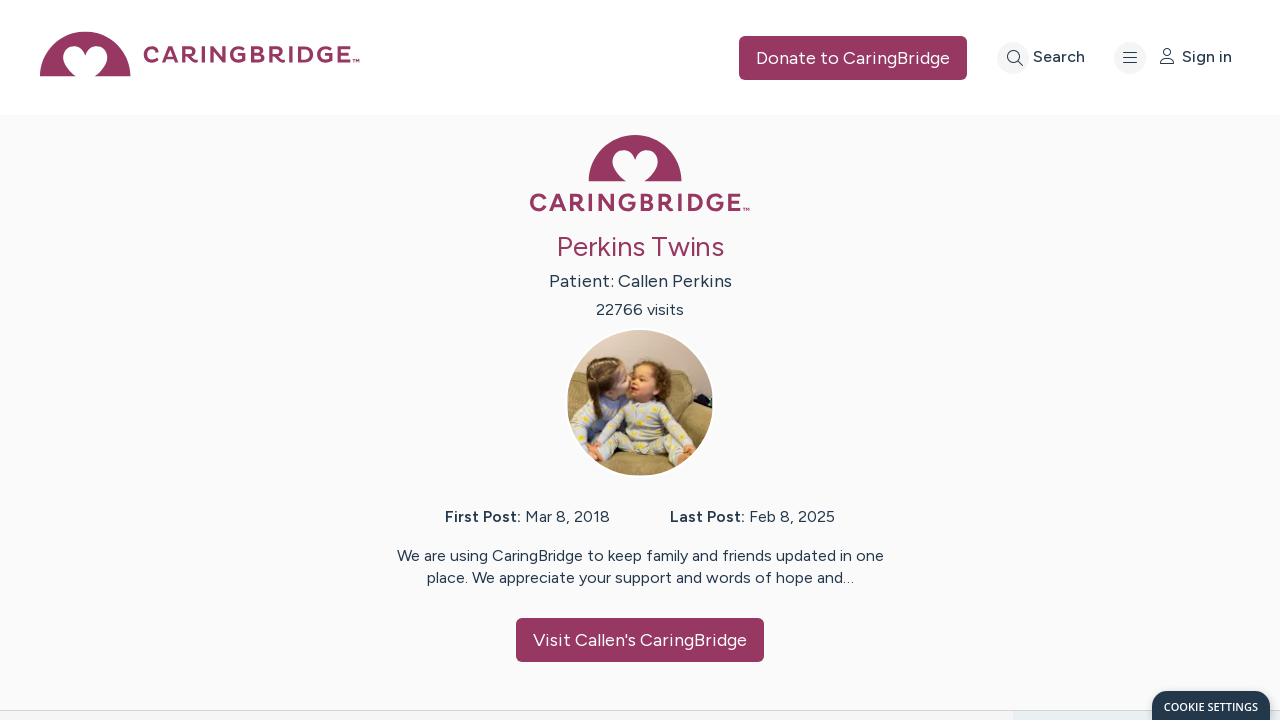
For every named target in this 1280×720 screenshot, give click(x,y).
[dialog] (1211, 705)
